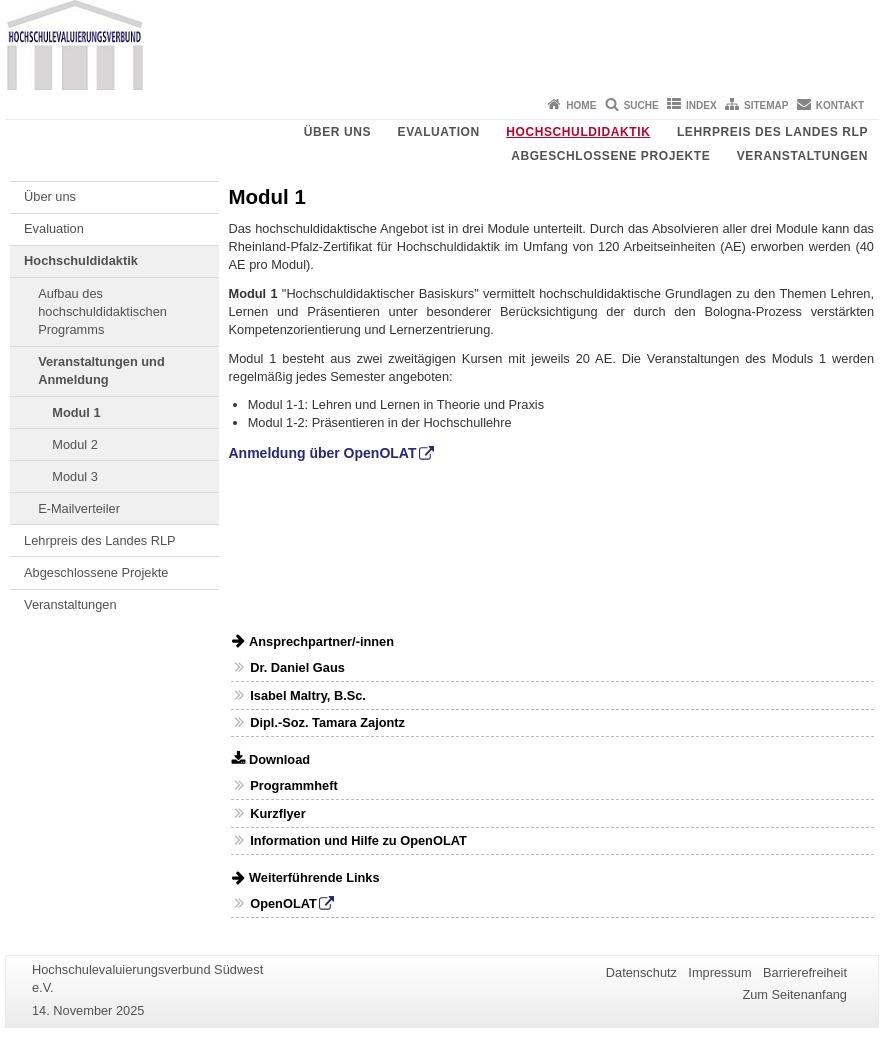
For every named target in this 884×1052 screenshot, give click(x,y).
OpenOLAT (283, 903)
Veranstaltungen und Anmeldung (101, 370)
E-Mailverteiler (79, 508)
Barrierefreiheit (805, 972)
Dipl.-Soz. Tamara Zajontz (327, 722)
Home (581, 105)
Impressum (719, 972)
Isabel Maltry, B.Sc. (308, 695)
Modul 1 (76, 412)
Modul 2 (75, 444)
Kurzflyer (277, 813)
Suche (641, 105)
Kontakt (840, 105)
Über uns (337, 132)
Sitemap (766, 105)
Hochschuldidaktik (578, 132)
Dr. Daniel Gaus (297, 667)
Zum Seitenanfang (794, 994)
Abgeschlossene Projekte (610, 156)
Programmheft (293, 785)
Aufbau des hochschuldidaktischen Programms (102, 312)
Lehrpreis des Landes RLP (772, 132)
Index (701, 105)
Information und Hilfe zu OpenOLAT (358, 840)
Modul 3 (75, 476)
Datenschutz (641, 972)
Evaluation (439, 132)
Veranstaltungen (802, 156)
